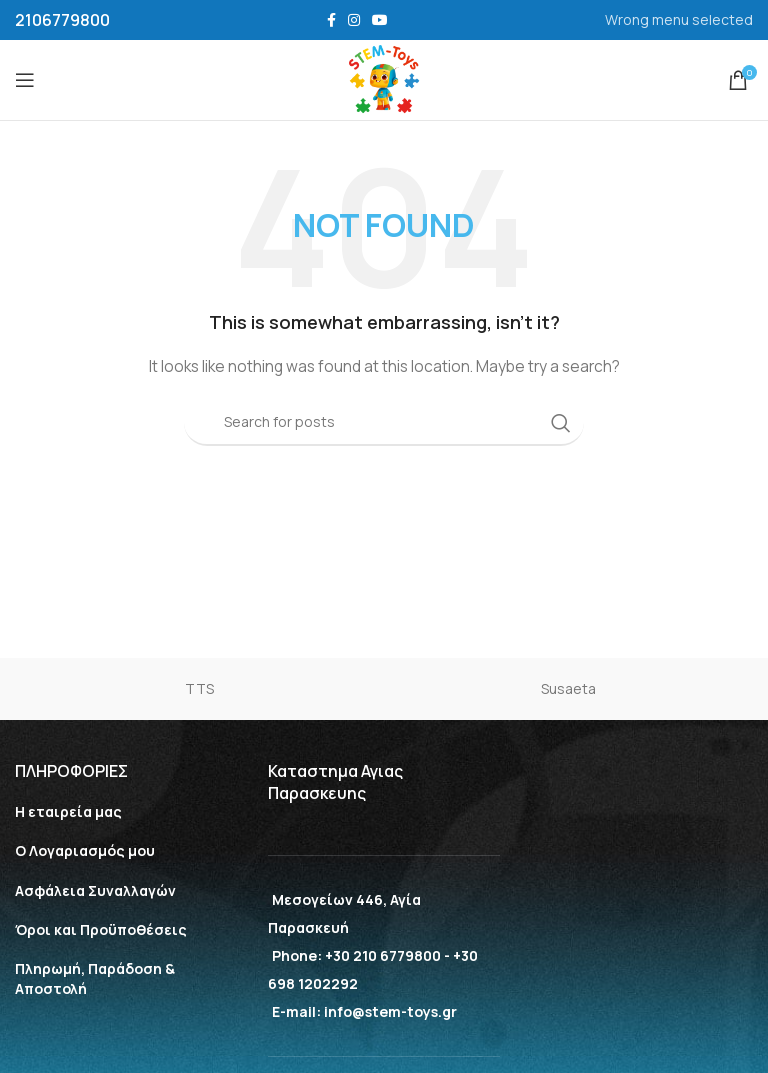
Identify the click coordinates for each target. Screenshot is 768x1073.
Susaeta (568, 688)
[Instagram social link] (354, 20)
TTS (199, 688)
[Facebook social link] (331, 20)
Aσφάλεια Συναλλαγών (95, 890)
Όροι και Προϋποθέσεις (101, 929)
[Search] (384, 423)
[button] (35, 1038)
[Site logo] (384, 78)
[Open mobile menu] (25, 80)
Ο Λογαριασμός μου (85, 850)
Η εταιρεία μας (68, 811)
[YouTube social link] (380, 20)
